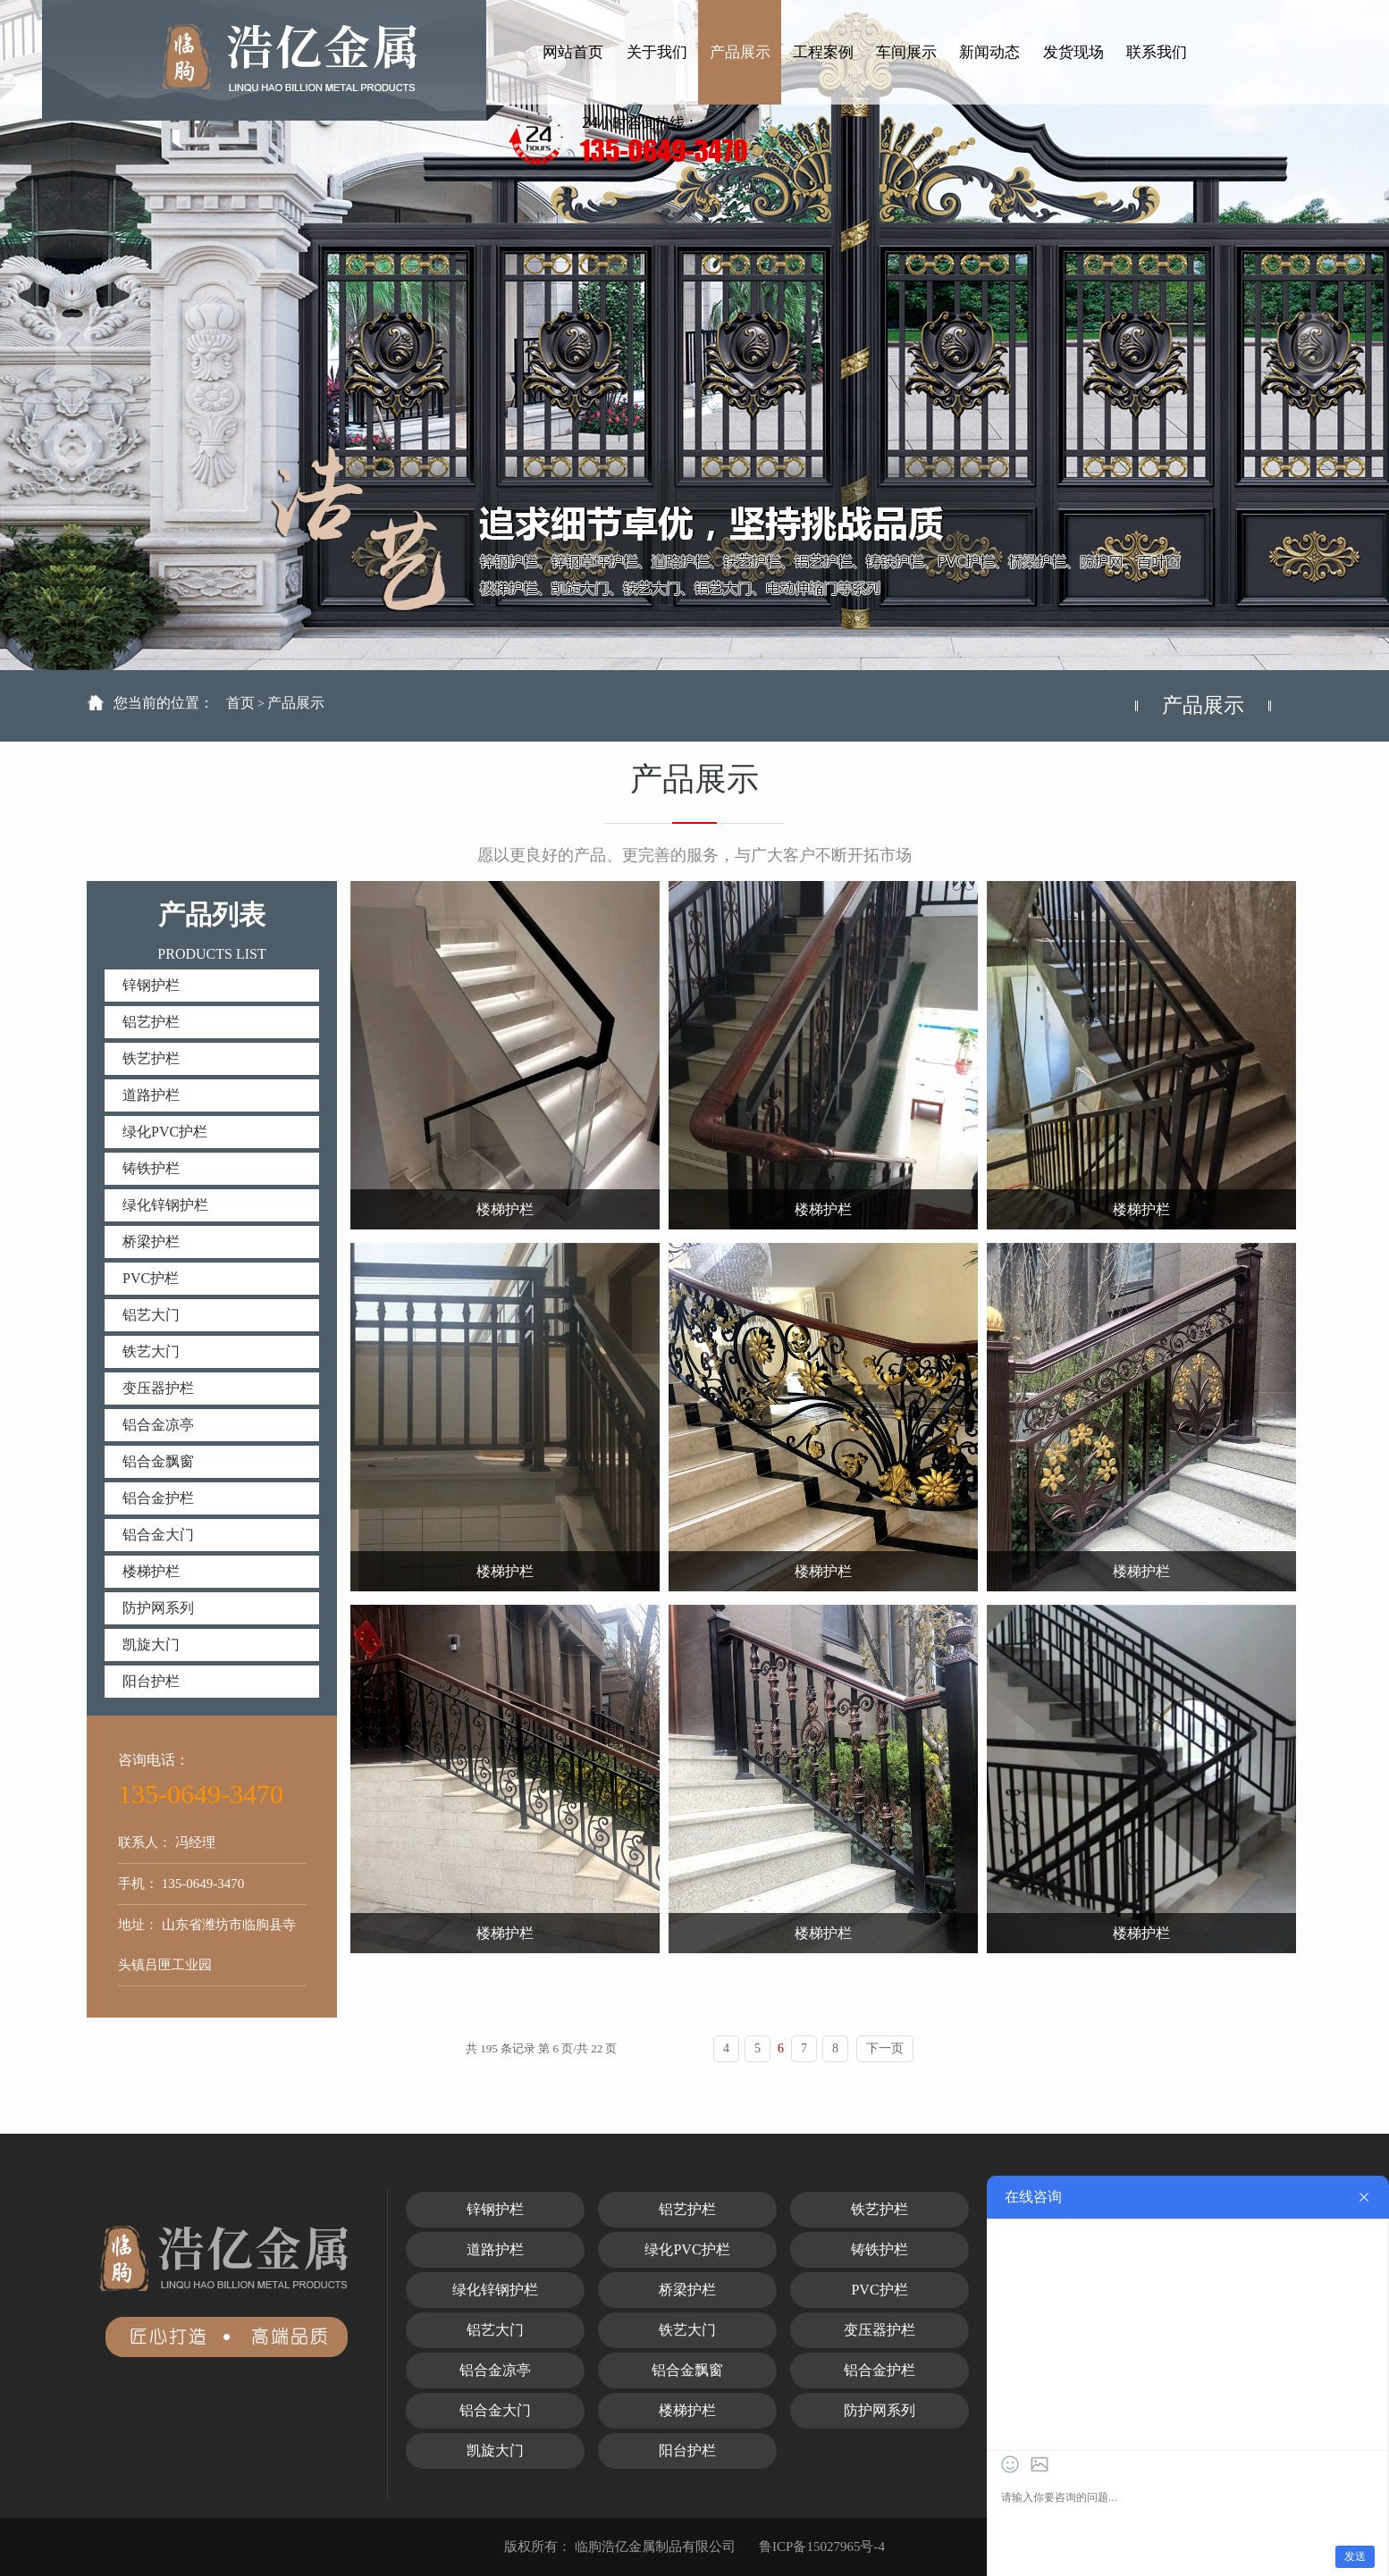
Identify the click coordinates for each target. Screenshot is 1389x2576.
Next (1316, 344)
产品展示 (740, 52)
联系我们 (1156, 52)
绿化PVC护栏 (164, 1131)
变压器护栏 (158, 1388)
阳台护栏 (151, 1681)
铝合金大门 (158, 1534)
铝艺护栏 (151, 1021)
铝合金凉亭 (158, 1424)
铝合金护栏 (158, 1498)
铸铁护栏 (151, 1168)
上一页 (688, 2048)
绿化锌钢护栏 (165, 1204)
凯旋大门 (151, 1644)
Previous (73, 344)
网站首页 (573, 52)
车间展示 (906, 52)
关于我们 (657, 52)
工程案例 (823, 52)
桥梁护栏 (151, 1241)
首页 (240, 702)
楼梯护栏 (151, 1571)
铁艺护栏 (151, 1058)
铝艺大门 (151, 1314)
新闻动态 (989, 52)
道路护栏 (151, 1095)
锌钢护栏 (151, 985)
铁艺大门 (151, 1351)
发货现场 (1073, 52)
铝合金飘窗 (158, 1461)
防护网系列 (158, 1607)
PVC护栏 (150, 1278)
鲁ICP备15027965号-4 (822, 2546)
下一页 (885, 2048)
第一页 (648, 2048)
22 (926, 2048)
